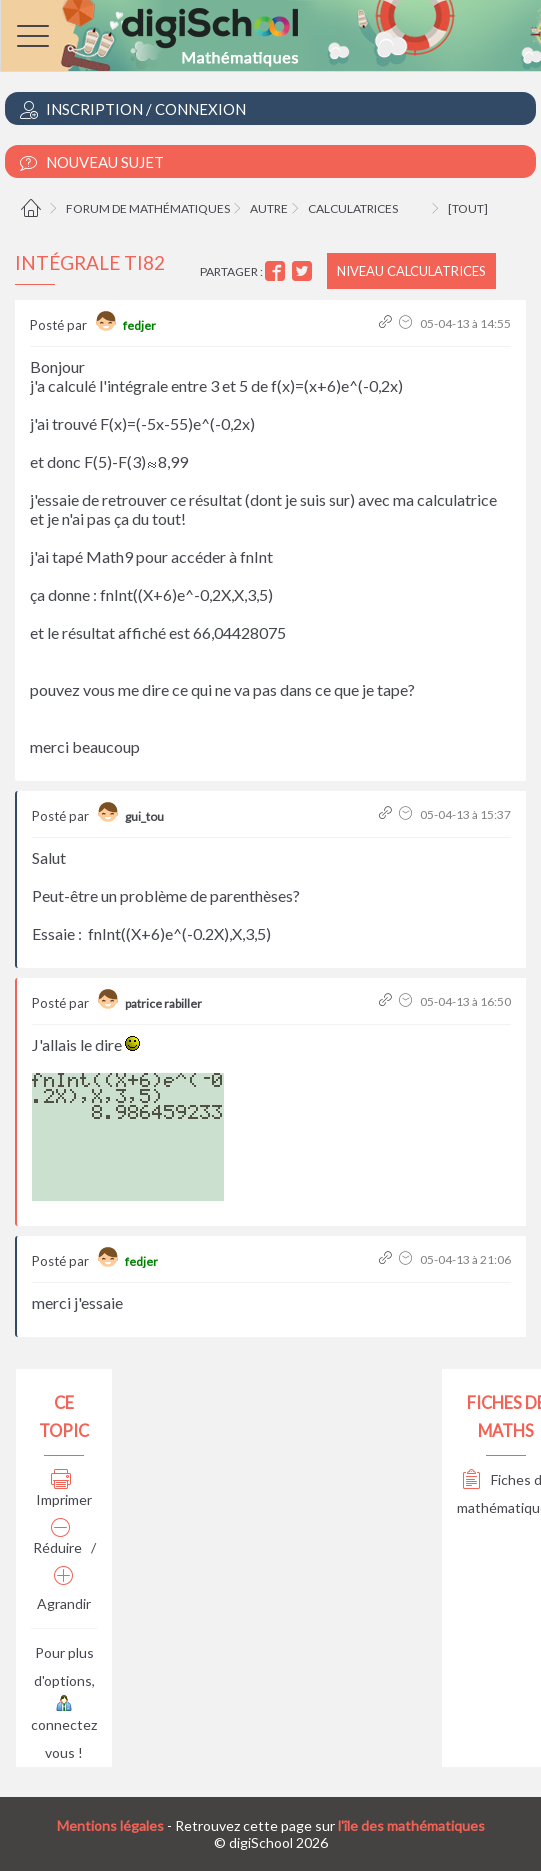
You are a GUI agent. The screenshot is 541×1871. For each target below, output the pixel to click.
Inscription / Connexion (133, 109)
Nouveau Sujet (92, 162)
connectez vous (64, 1729)
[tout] (468, 208)
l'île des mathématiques (411, 1825)
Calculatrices (353, 208)
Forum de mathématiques (148, 208)
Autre (269, 208)
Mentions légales (110, 1825)
